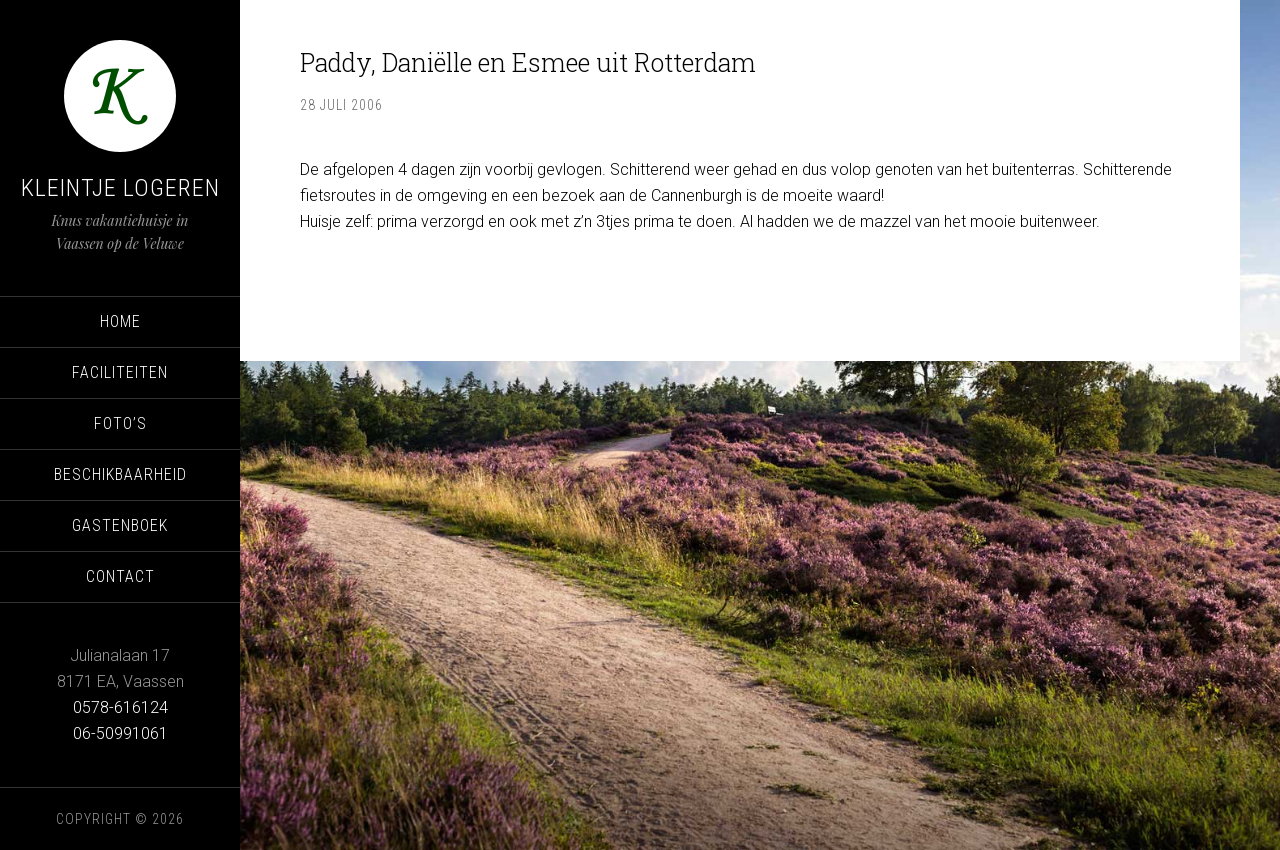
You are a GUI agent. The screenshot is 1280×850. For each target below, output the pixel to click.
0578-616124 (120, 707)
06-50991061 (120, 733)
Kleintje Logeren (120, 188)
